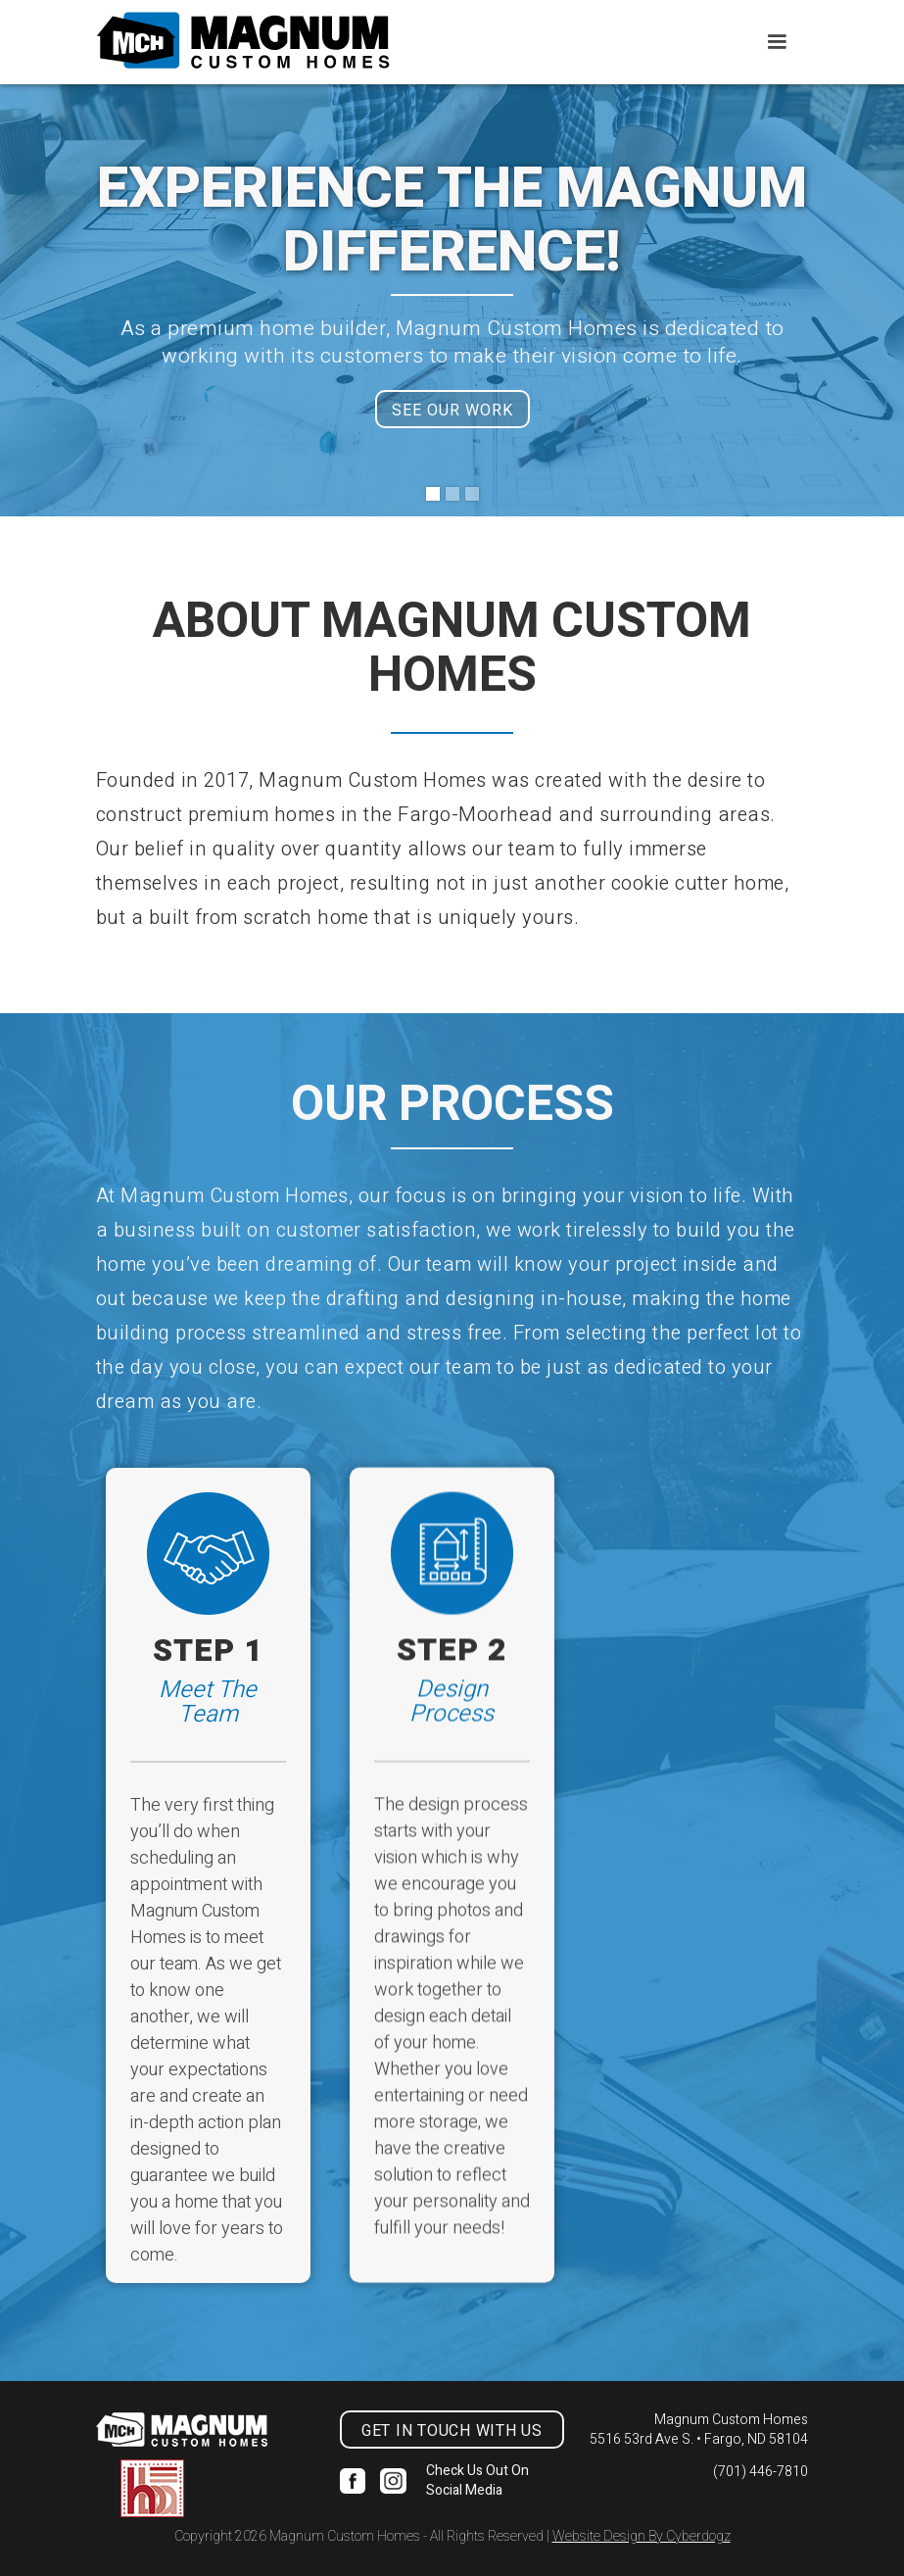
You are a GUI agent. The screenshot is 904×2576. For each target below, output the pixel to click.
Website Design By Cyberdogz (641, 2536)
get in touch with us (452, 2431)
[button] (776, 42)
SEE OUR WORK (452, 410)
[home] (243, 41)
